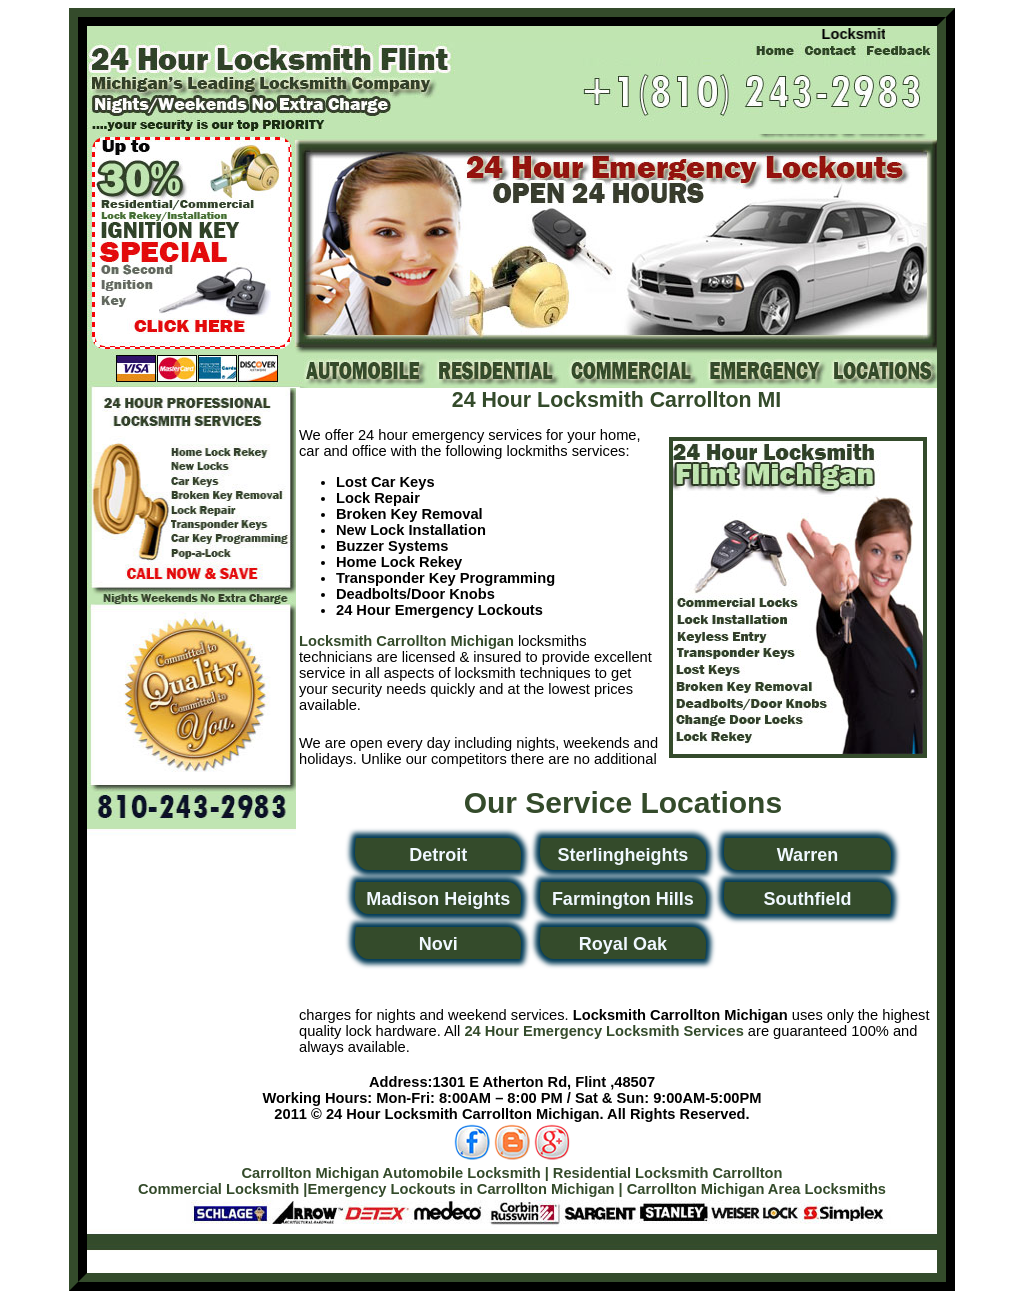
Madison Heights (438, 899)
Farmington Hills (623, 899)
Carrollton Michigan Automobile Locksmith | (394, 1173)
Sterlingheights (622, 855)
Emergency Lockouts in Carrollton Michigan (460, 1189)
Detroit (438, 855)
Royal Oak (623, 944)
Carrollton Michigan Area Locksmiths (756, 1189)
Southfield (807, 899)
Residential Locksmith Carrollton (668, 1173)
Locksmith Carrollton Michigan (406, 641)
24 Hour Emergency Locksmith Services (603, 1031)
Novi (438, 944)
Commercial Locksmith (218, 1189)
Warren (807, 855)
